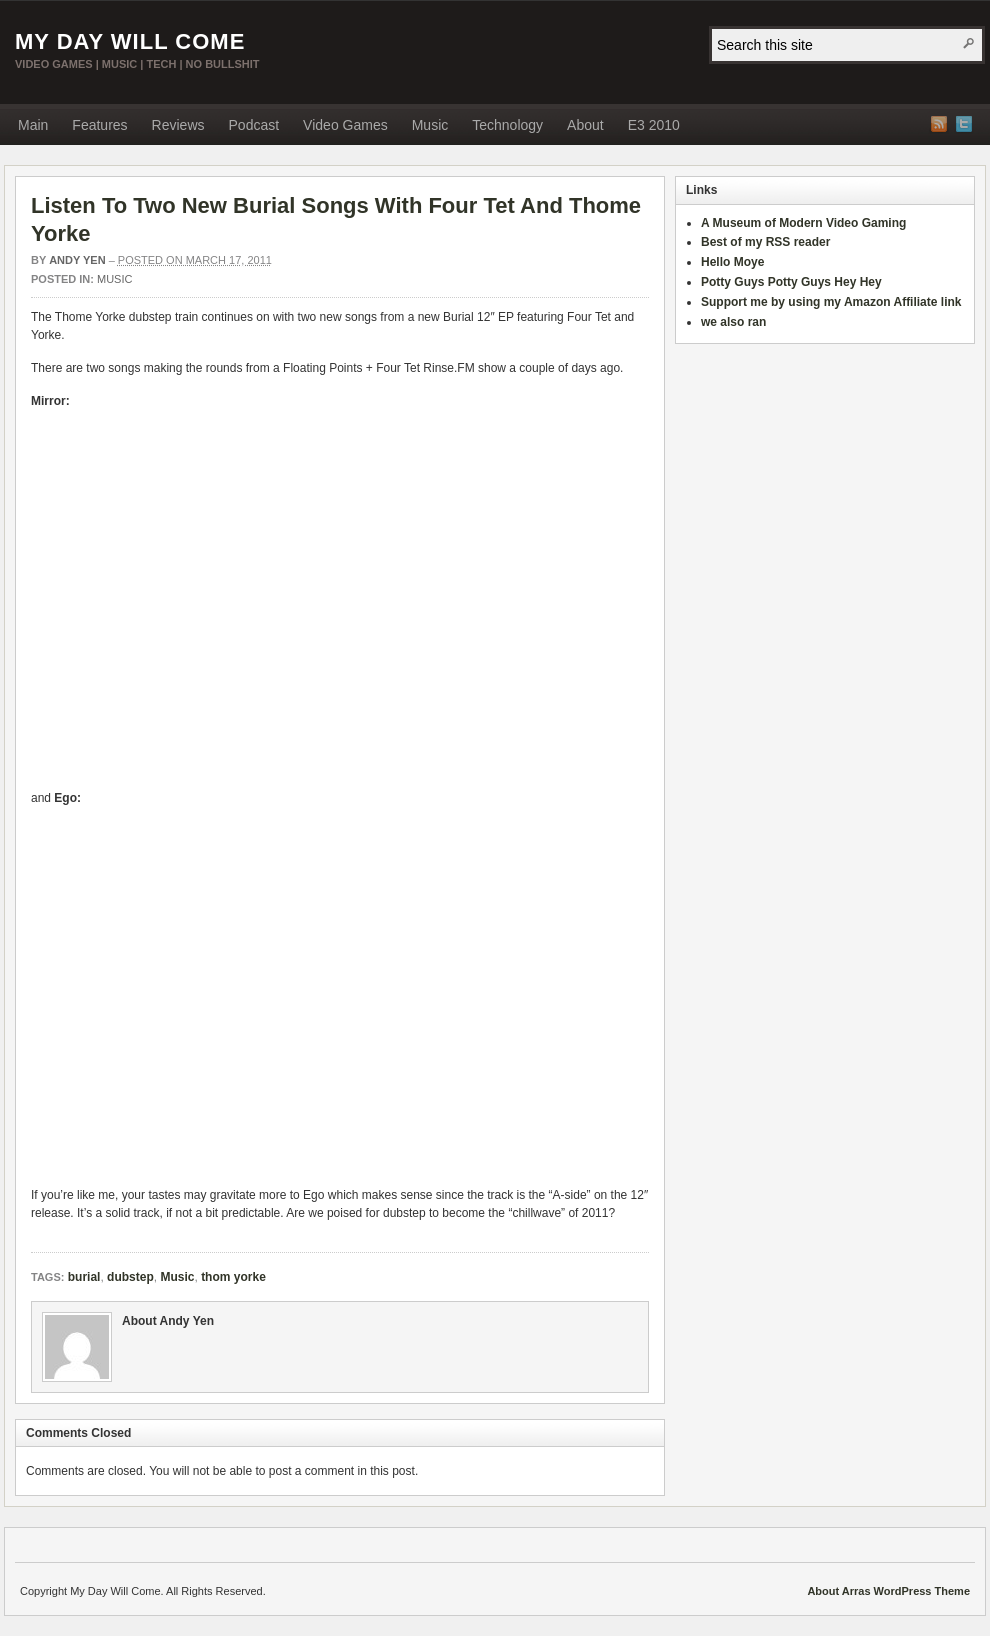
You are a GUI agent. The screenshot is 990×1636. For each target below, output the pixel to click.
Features (99, 125)
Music (430, 125)
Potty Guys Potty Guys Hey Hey (791, 282)
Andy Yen (77, 260)
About (585, 125)
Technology (507, 125)
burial (84, 1277)
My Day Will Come (130, 41)
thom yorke (233, 1277)
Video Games (345, 125)
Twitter (964, 124)
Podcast (254, 125)
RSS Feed (939, 124)
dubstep (130, 1277)
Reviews (178, 125)
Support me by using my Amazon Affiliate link (831, 302)
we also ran (733, 322)
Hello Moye (732, 262)
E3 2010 (654, 125)
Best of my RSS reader (765, 242)
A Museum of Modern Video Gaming (803, 223)
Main (33, 125)
